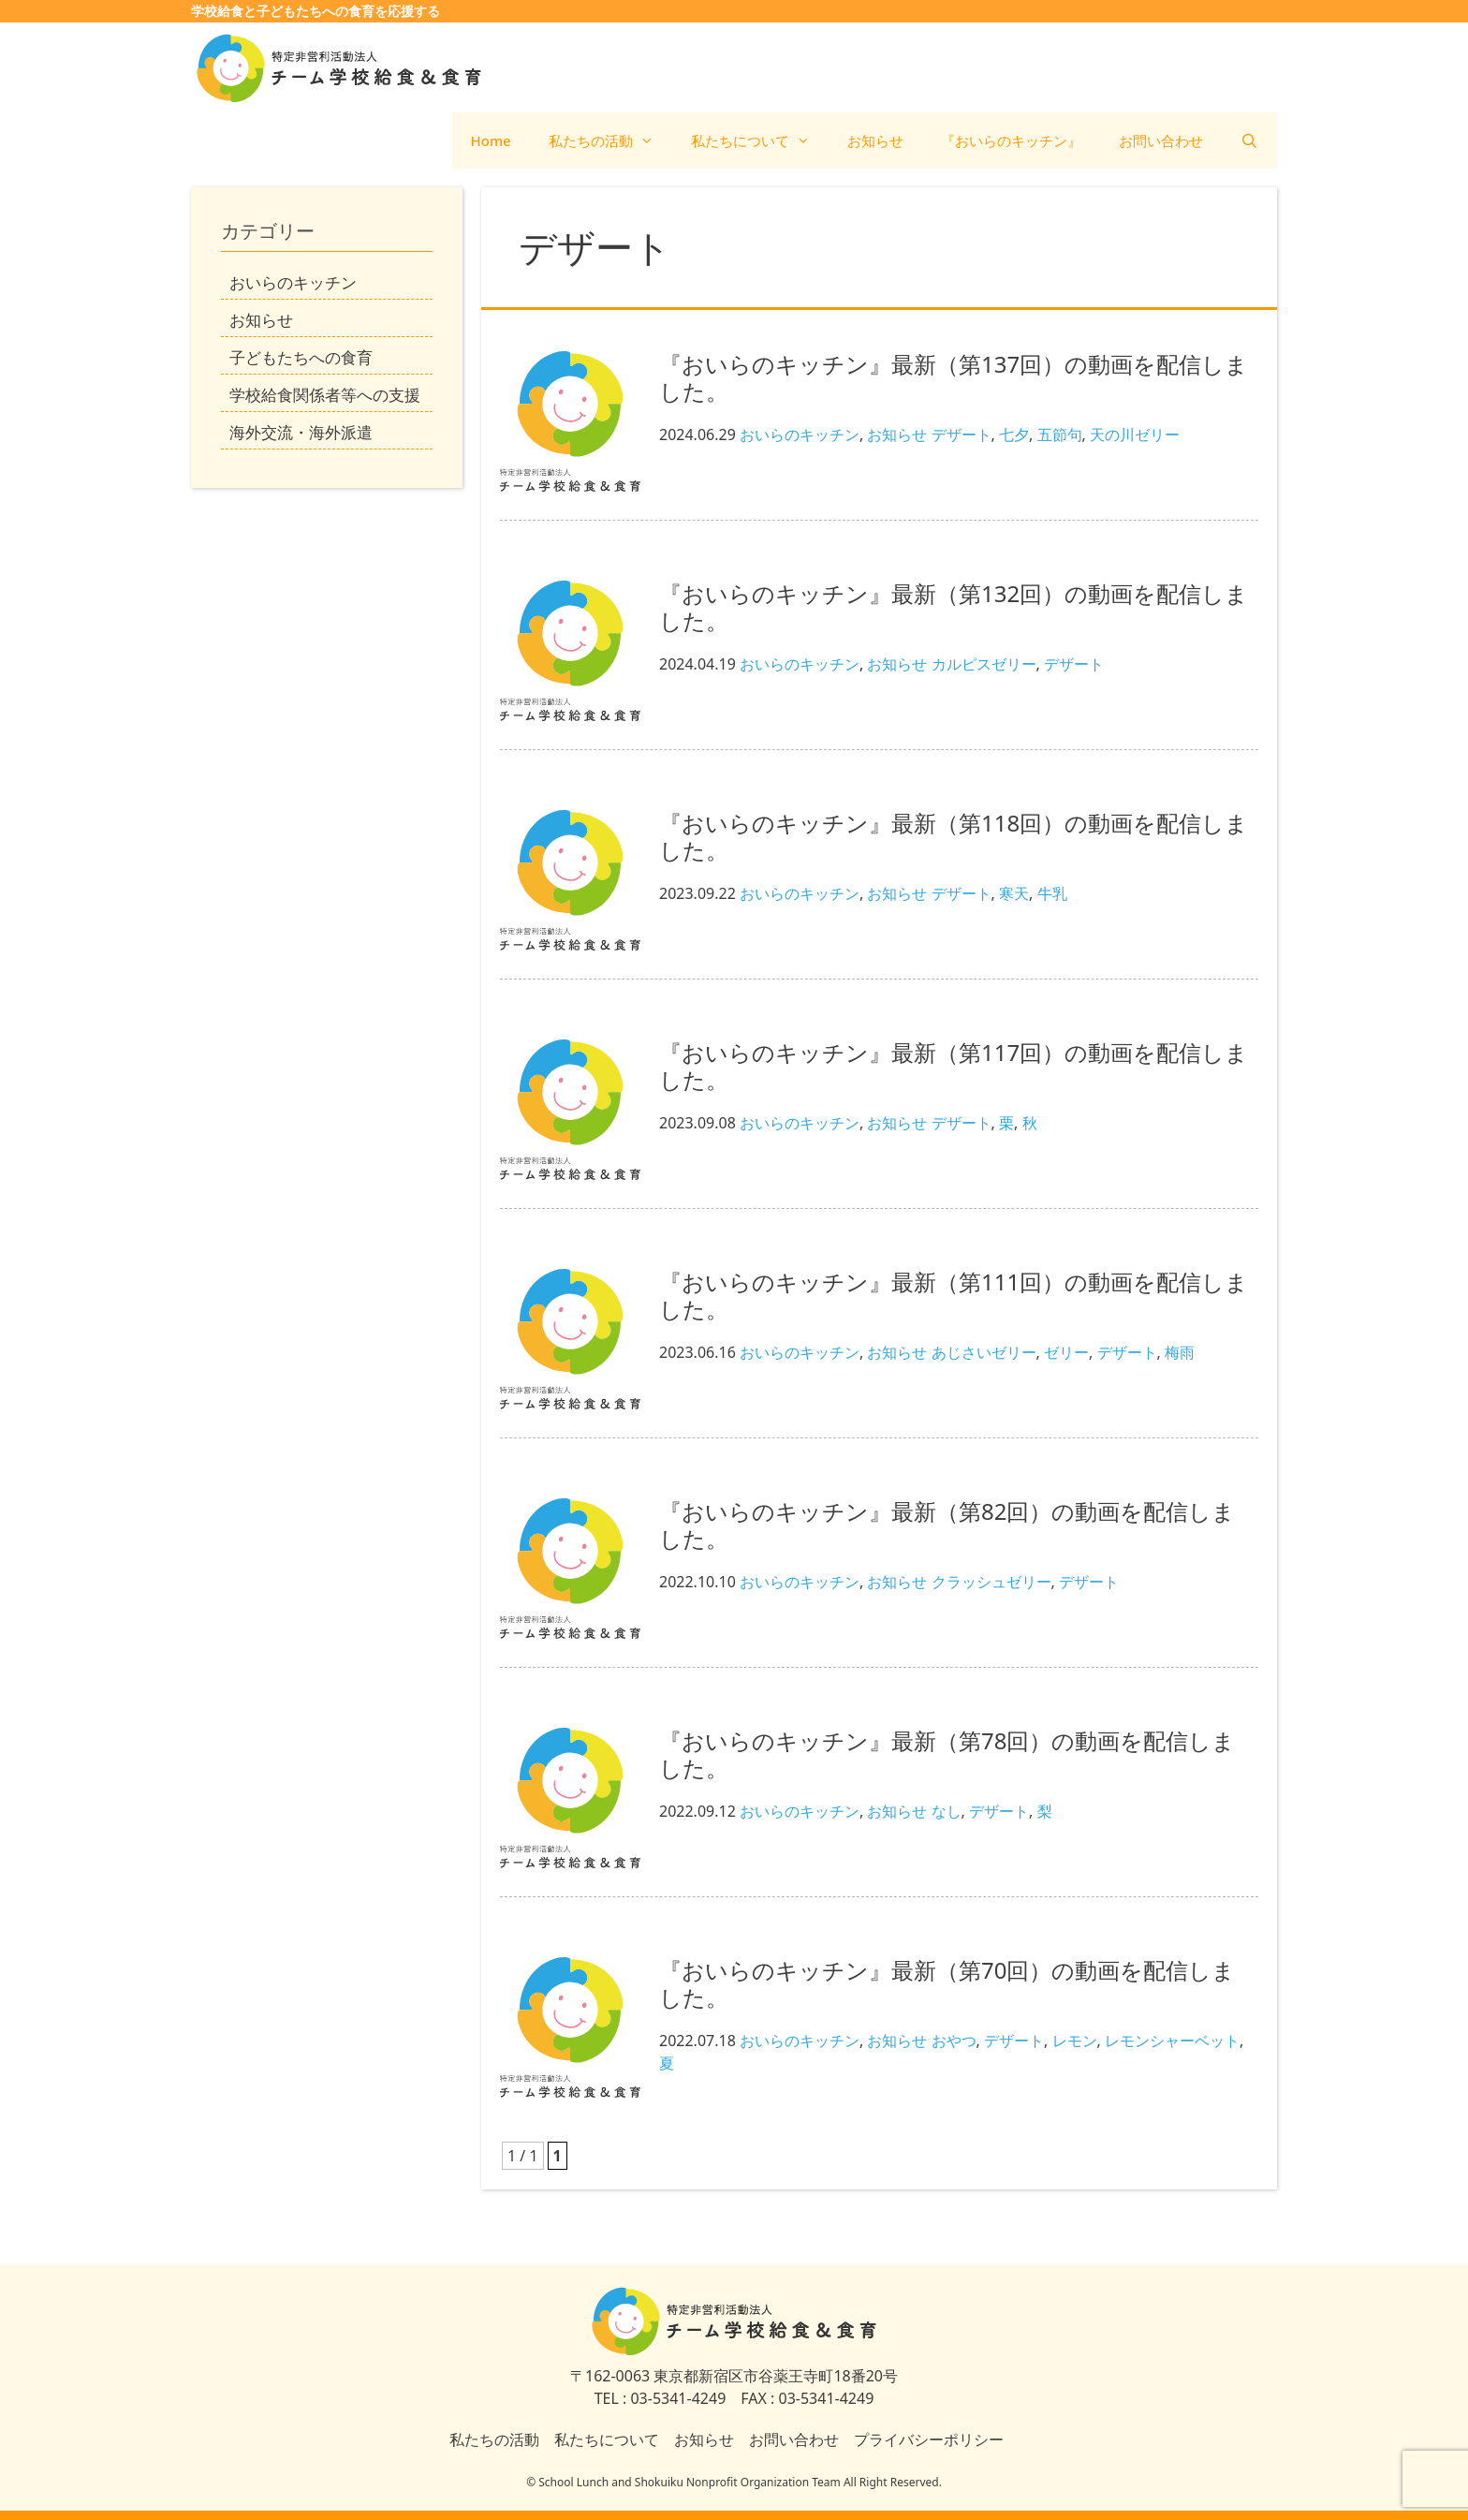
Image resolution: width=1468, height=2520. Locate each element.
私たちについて (760, 140)
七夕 (1014, 434)
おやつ (954, 2040)
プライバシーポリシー (929, 2439)
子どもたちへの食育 (301, 357)
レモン (1074, 2040)
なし (947, 1811)
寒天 (1014, 893)
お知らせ (875, 140)
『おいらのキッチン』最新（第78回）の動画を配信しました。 (947, 1754)
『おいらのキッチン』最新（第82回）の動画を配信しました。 (947, 1525)
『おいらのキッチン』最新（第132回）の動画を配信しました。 (953, 607)
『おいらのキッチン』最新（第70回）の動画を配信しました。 (947, 1983)
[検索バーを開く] (1249, 140)
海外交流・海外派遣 (301, 432)
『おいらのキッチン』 (1011, 140)
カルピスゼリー (984, 664)
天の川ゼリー (1135, 434)
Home (491, 140)
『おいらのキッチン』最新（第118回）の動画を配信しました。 (953, 836)
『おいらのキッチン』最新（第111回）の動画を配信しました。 (953, 1295)
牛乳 (1052, 893)
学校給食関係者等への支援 (324, 394)
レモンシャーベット (1172, 2040)
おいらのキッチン (799, 434)
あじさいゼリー (984, 1352)
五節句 (1059, 434)
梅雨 (1180, 1352)
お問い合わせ (1161, 140)
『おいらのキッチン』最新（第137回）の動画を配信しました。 (953, 377)
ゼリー (1066, 1352)
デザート (961, 434)
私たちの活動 (610, 140)
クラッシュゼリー (991, 1581)
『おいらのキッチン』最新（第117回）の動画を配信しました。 (953, 1066)
